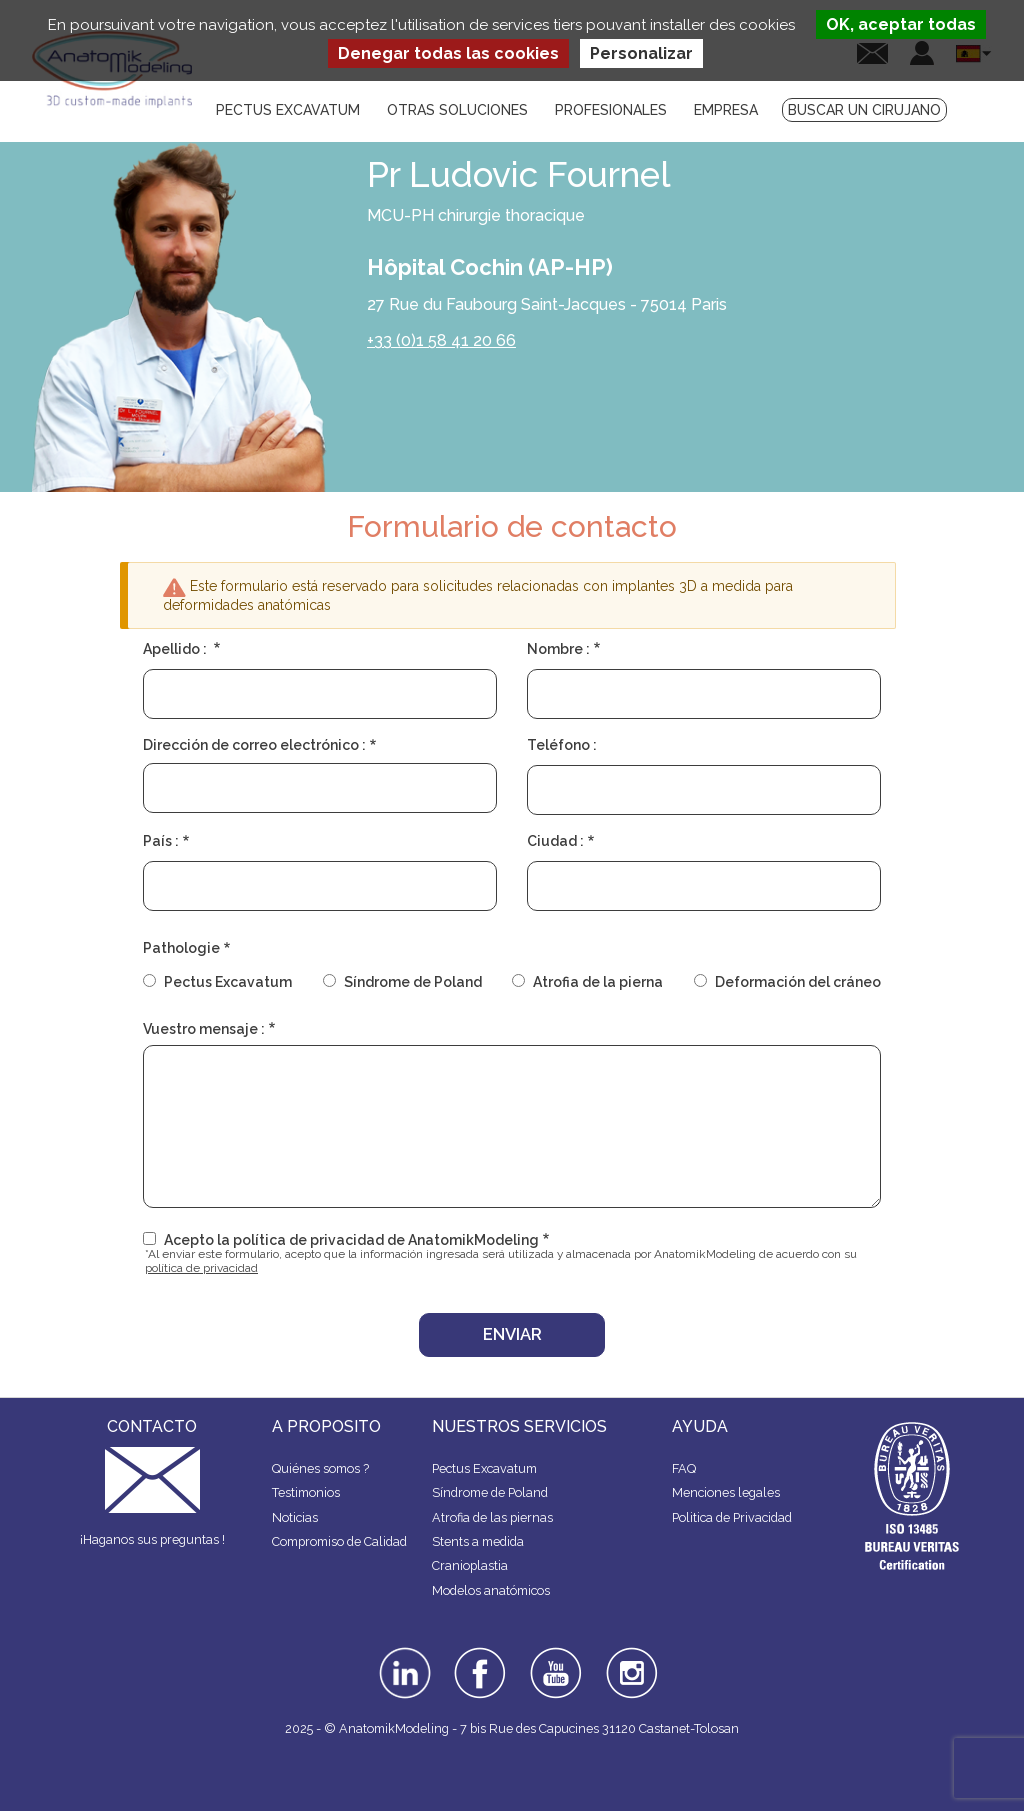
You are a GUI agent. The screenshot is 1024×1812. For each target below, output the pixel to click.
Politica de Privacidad (732, 1517)
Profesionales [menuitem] (611, 110)
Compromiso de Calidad (339, 1541)
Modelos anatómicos (491, 1590)
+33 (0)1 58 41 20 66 (441, 340)
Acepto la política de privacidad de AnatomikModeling (351, 1240)
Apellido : (176, 649)
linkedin (402, 1654)
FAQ (684, 1468)
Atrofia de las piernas (492, 1517)
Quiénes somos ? (320, 1468)
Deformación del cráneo (798, 982)
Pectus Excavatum (228, 982)
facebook (480, 1654)
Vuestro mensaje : (204, 1029)
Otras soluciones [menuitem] (457, 110)
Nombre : (558, 649)
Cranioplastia (470, 1565)
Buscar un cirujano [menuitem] (864, 110)
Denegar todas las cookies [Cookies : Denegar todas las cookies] (448, 53)
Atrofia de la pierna (598, 982)
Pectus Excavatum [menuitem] (288, 110)
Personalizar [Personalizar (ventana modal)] (641, 53)
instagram (629, 1661)
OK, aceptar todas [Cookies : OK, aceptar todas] (901, 24)
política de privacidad (201, 1268)
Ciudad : (555, 841)
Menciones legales (726, 1492)
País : (161, 841)
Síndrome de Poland (413, 982)
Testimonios (306, 1492)
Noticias (295, 1517)
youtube (554, 1654)
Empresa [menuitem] (726, 110)
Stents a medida (478, 1541)
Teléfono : (562, 745)
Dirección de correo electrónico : (254, 745)
